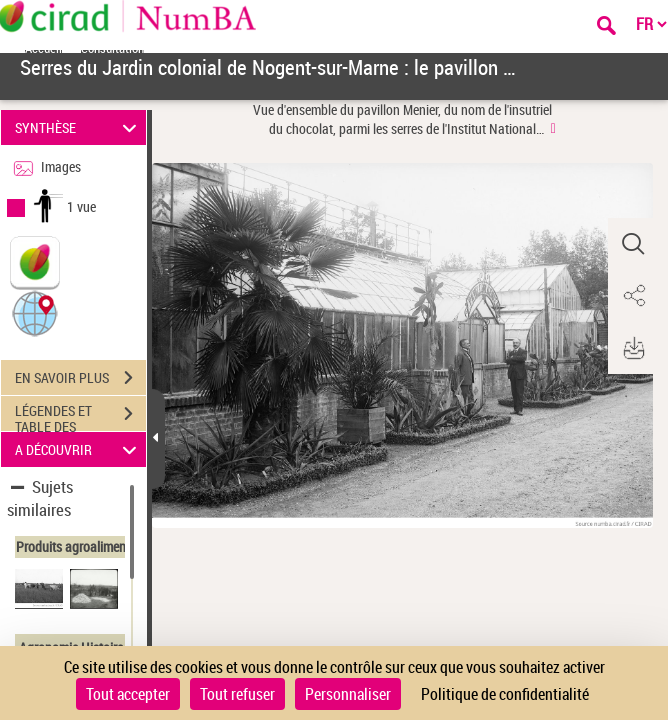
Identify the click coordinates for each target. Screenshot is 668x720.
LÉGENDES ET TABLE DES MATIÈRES (80, 416)
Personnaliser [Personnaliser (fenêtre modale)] (348, 694)
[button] (35, 312)
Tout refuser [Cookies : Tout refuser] (237, 694)
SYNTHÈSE (79, 127)
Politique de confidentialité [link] (505, 694)
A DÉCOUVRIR (79, 449)
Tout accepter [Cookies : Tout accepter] (128, 694)
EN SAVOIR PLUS (80, 378)
